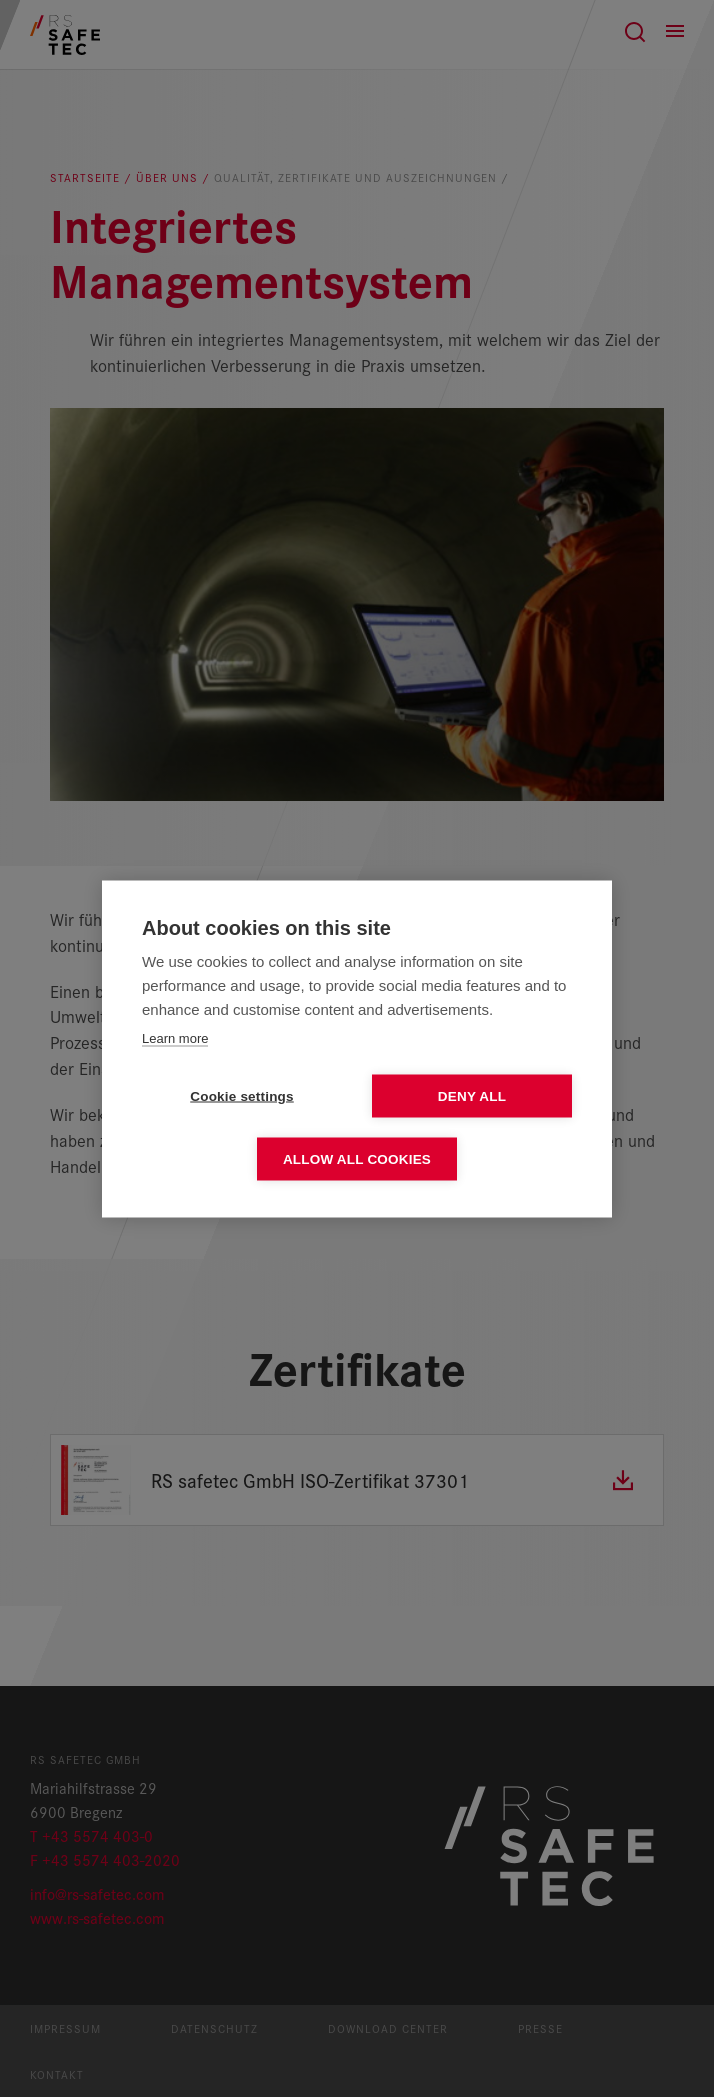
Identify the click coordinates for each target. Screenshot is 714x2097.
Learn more (175, 1037)
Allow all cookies (357, 1158)
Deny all (472, 1095)
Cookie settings (242, 1095)
